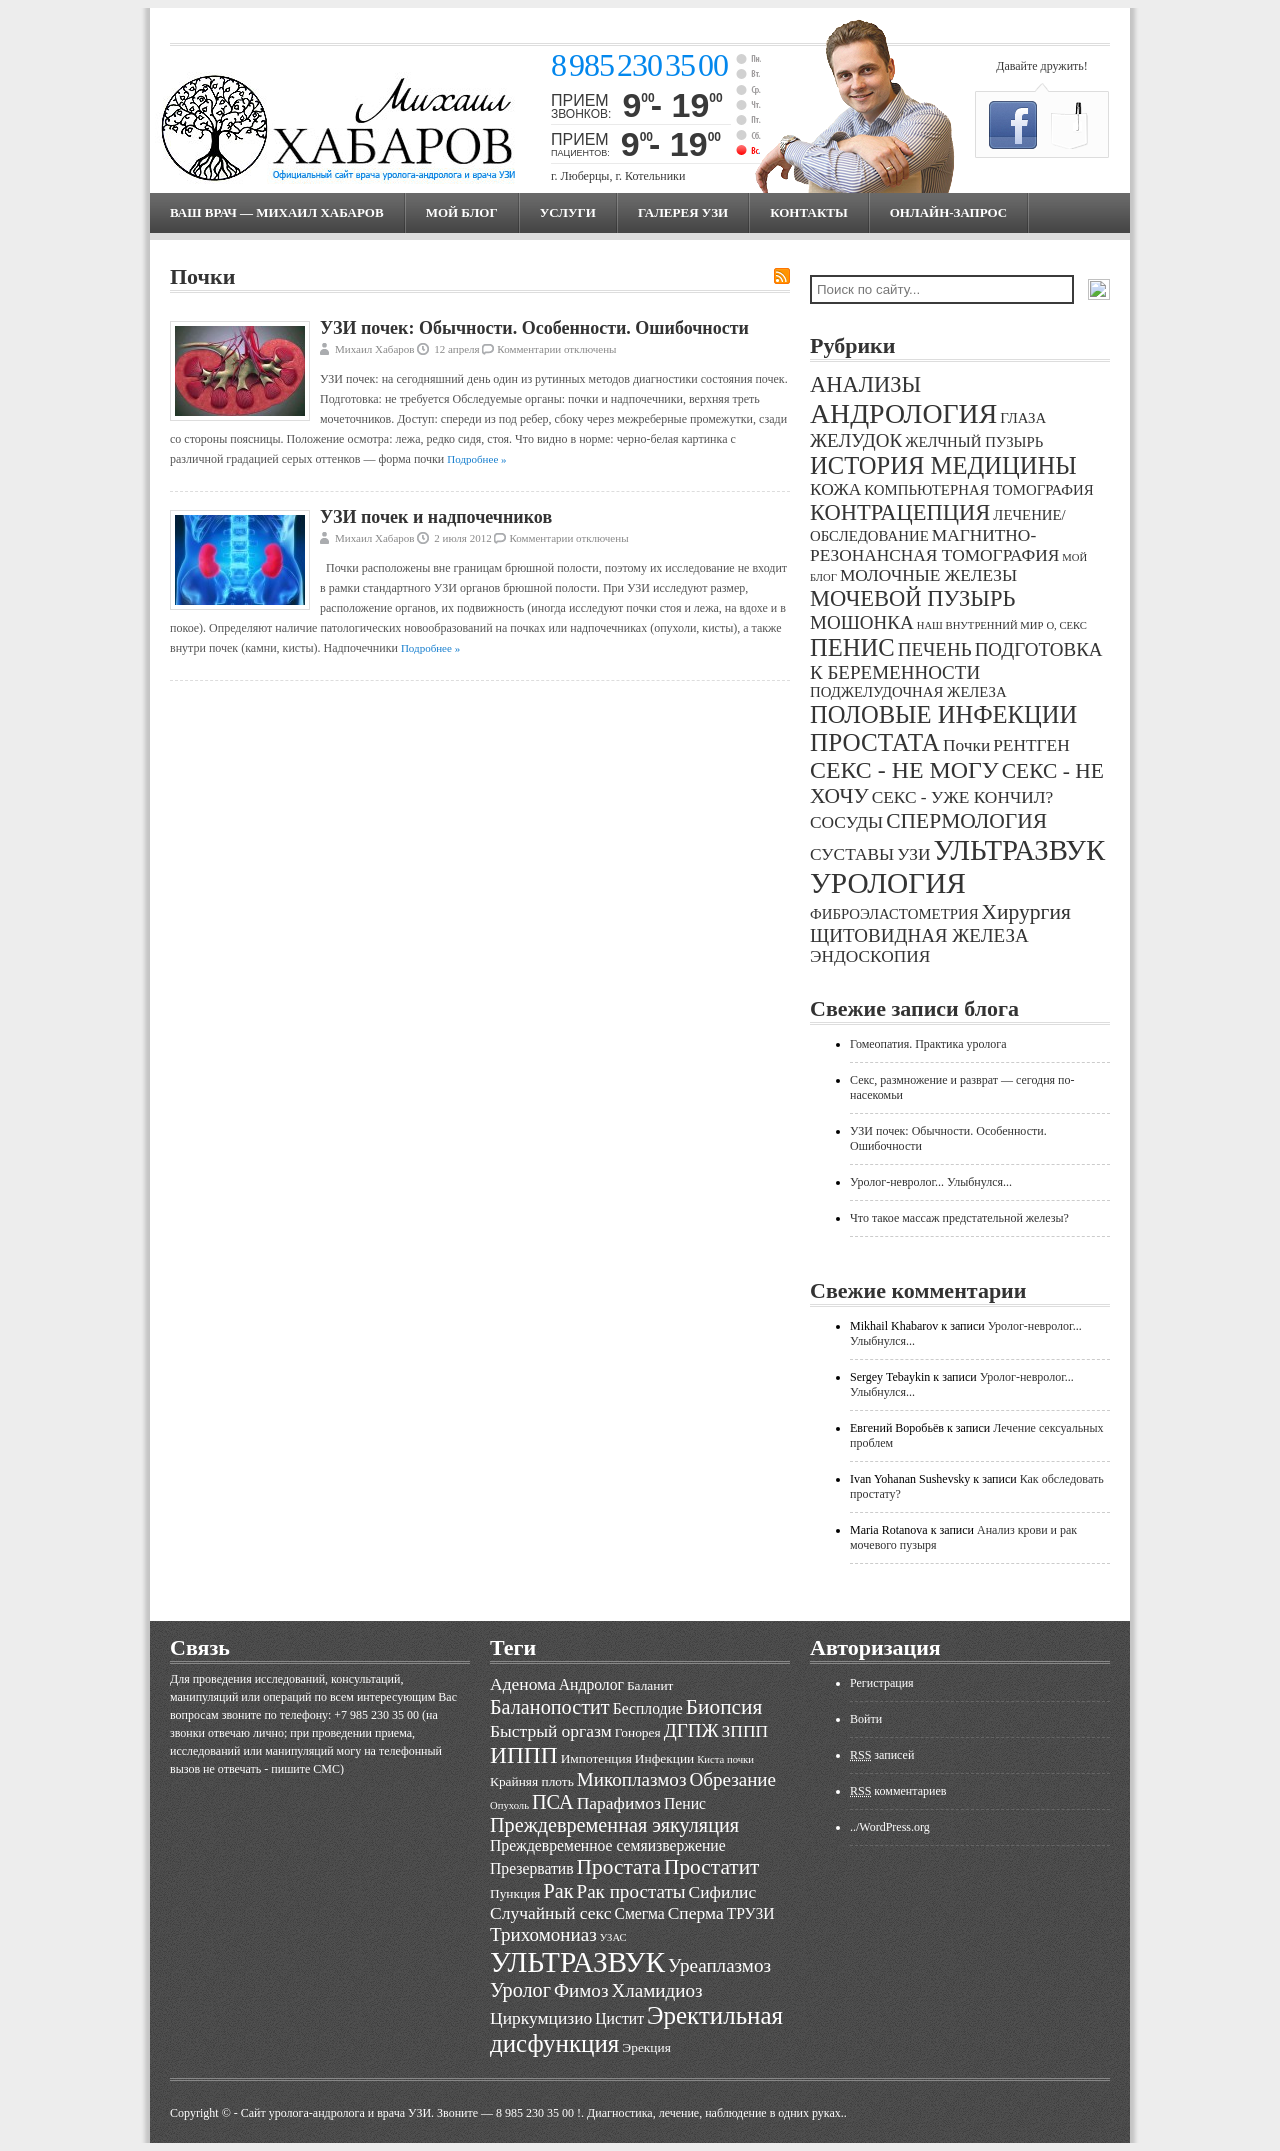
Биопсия (724, 1707)
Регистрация (882, 1683)
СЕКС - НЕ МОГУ (904, 770)
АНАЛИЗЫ (865, 384)
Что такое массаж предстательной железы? (959, 1218)
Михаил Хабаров (375, 349)
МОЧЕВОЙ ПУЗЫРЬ (912, 598)
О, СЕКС (1066, 625)
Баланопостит (550, 1707)
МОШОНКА (862, 622)
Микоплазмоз (632, 1779)
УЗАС (613, 1937)
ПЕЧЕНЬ (935, 649)
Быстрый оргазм (551, 1731)
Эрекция (646, 2047)
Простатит (711, 1867)
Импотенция (596, 1758)
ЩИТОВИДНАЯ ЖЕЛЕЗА (919, 935)
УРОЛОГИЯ (888, 883)
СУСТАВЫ (852, 854)
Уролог (520, 1990)
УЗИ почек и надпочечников (436, 517)
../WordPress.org (890, 1827)
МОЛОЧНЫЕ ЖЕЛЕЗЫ (928, 575)
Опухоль (509, 1805)
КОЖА (835, 489)
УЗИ (913, 854)
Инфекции (664, 1758)
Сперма (696, 1913)
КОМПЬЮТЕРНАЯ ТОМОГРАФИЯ (978, 490)
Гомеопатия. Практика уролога (928, 1044)
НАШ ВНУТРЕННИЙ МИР (980, 625)
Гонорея (638, 1732)
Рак (558, 1891)
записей (882, 1755)
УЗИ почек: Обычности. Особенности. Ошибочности (534, 328)
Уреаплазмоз (719, 1965)
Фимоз (581, 1990)
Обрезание (732, 1779)
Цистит (619, 2018)
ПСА (553, 1802)
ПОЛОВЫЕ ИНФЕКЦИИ (943, 714)
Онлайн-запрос (948, 212)
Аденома (523, 1684)
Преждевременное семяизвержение (608, 1845)
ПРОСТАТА (875, 742)
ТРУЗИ (751, 1913)
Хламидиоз (656, 1990)
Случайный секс (550, 1913)
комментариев (898, 1791)
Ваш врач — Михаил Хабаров (277, 212)
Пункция (515, 1893)
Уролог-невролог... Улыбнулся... (931, 1182)
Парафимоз (619, 1803)
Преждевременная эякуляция (614, 1825)
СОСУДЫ (846, 822)
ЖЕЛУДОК (856, 440)
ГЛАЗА (1023, 418)
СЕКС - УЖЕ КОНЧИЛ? (963, 797)
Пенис (685, 1803)
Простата (619, 1867)
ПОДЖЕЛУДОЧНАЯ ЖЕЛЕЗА (908, 692)
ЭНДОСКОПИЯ (870, 956)
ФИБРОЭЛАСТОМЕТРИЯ (894, 914)
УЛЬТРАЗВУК (1019, 850)
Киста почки (725, 1759)
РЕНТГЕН (1031, 745)
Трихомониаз (543, 1934)
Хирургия (1026, 912)
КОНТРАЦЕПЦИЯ (900, 512)
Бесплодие (648, 1708)
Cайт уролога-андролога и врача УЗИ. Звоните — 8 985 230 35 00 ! (411, 2113)
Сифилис (723, 1892)
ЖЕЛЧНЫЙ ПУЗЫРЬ (974, 442)
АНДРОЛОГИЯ (903, 413)
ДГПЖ (691, 1730)
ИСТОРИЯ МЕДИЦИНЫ (943, 465)
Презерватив (532, 1868)
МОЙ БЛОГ (462, 212)
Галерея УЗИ (683, 212)
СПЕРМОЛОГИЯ (966, 821)
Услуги (568, 212)
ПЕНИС (852, 647)
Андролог (591, 1684)
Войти (866, 1719)
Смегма (639, 1913)
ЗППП (745, 1731)
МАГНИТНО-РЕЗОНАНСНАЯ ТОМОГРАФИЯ (934, 545)
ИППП (524, 1755)
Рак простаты (631, 1891)
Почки (966, 745)
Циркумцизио (541, 2018)
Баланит (650, 1685)
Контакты (809, 212)
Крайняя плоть (532, 1781)
